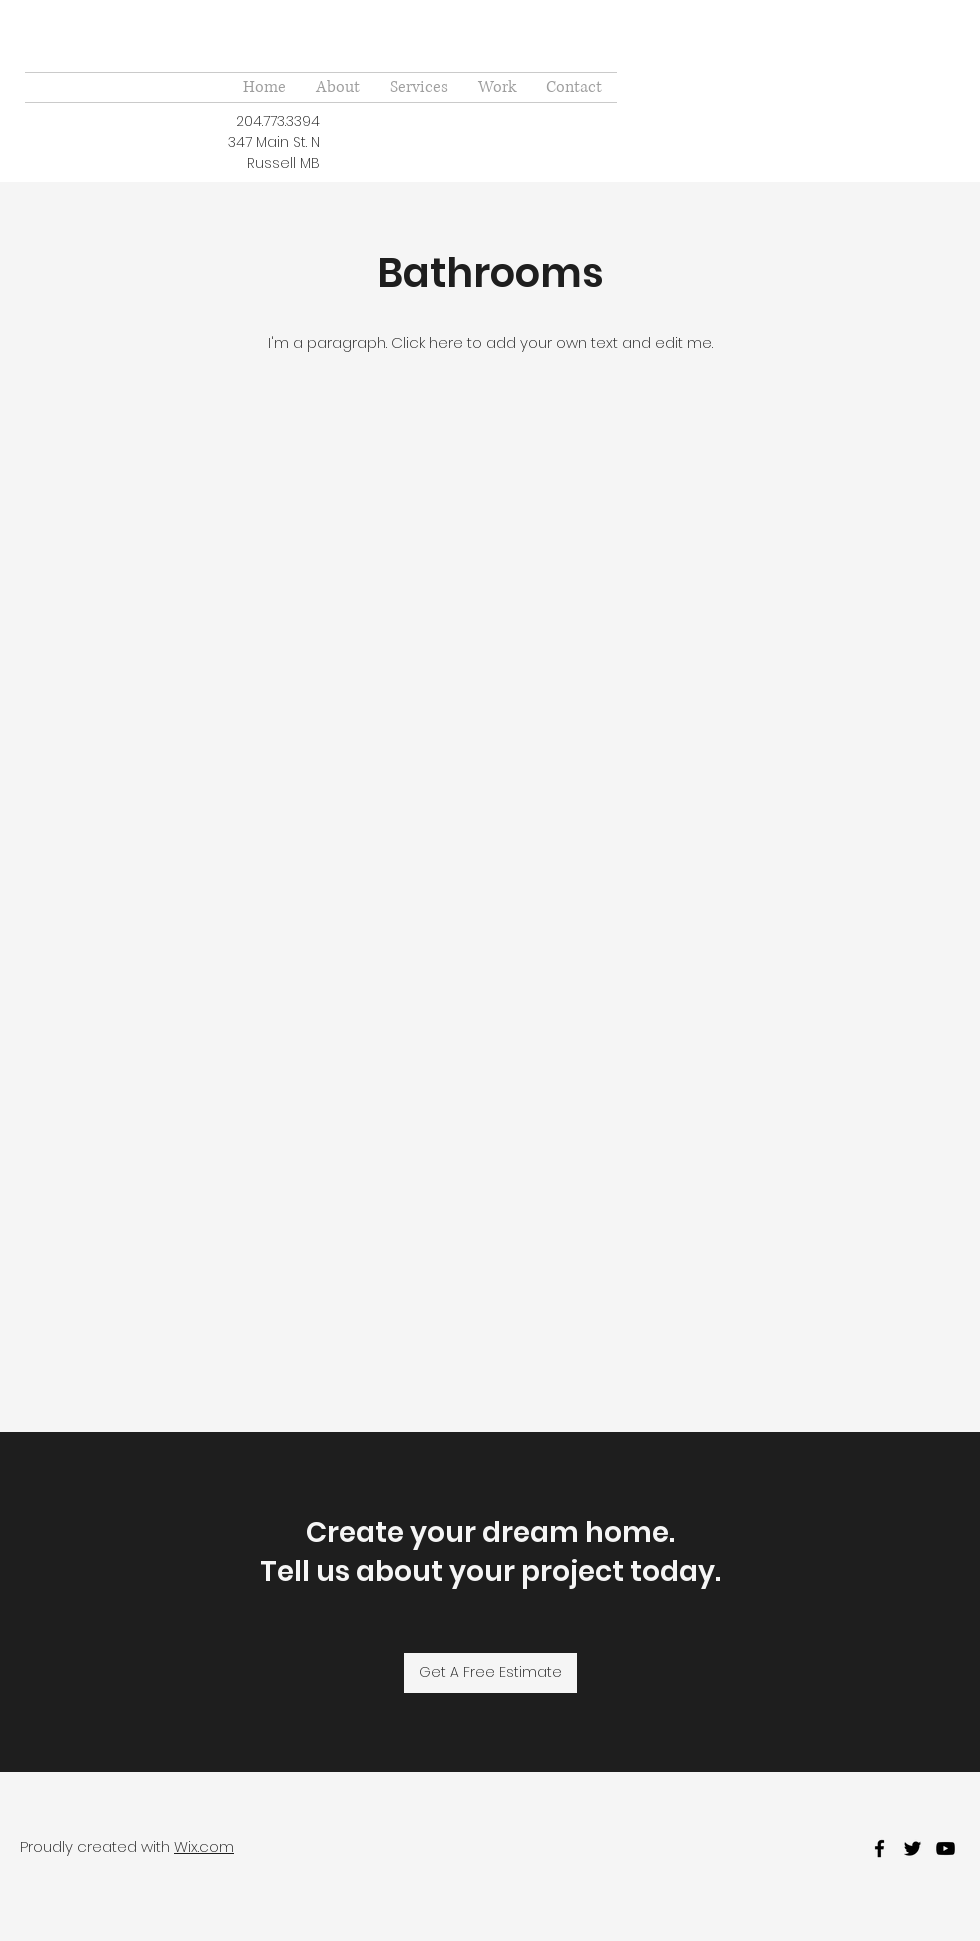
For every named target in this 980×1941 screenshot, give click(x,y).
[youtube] (945, 1848)
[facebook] (879, 1848)
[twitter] (912, 1848)
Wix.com (204, 1846)
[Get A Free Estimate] (490, 1673)
